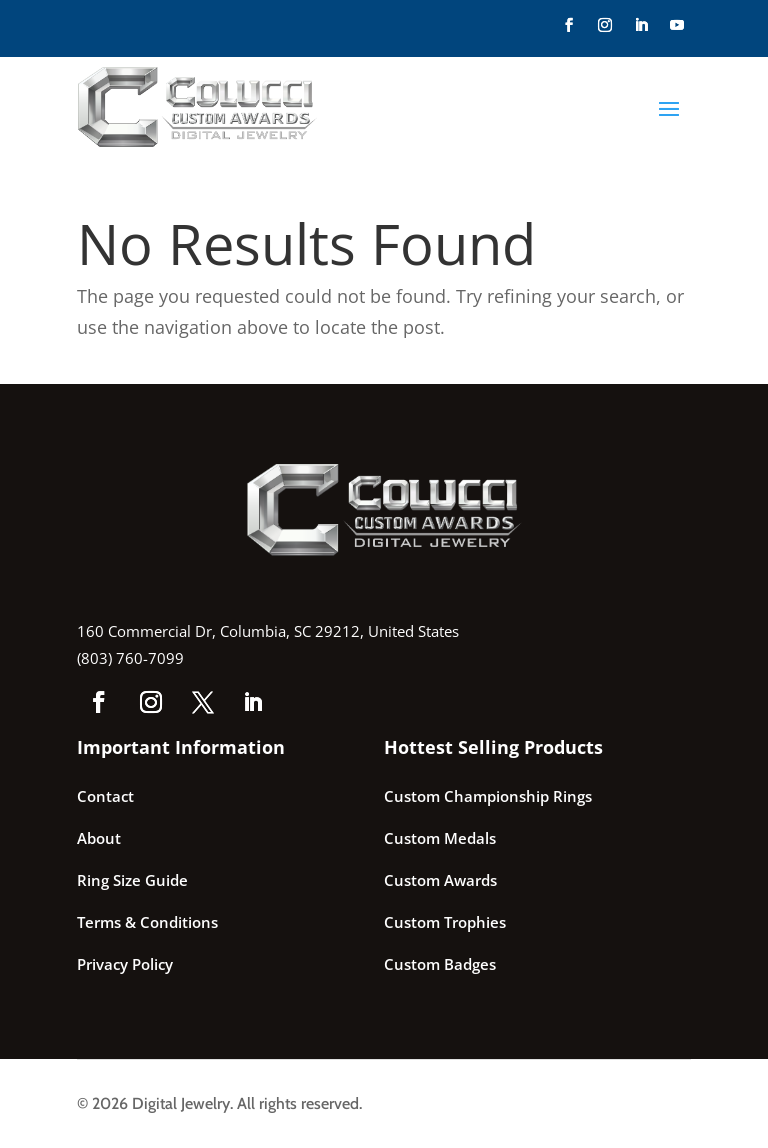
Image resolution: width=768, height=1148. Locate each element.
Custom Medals (440, 838)
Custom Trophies (445, 922)
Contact (105, 796)
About (99, 838)
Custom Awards (440, 880)
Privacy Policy (125, 964)
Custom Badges (440, 964)
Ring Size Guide (132, 880)
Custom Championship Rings (488, 796)
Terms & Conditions (147, 922)
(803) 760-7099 (130, 658)
